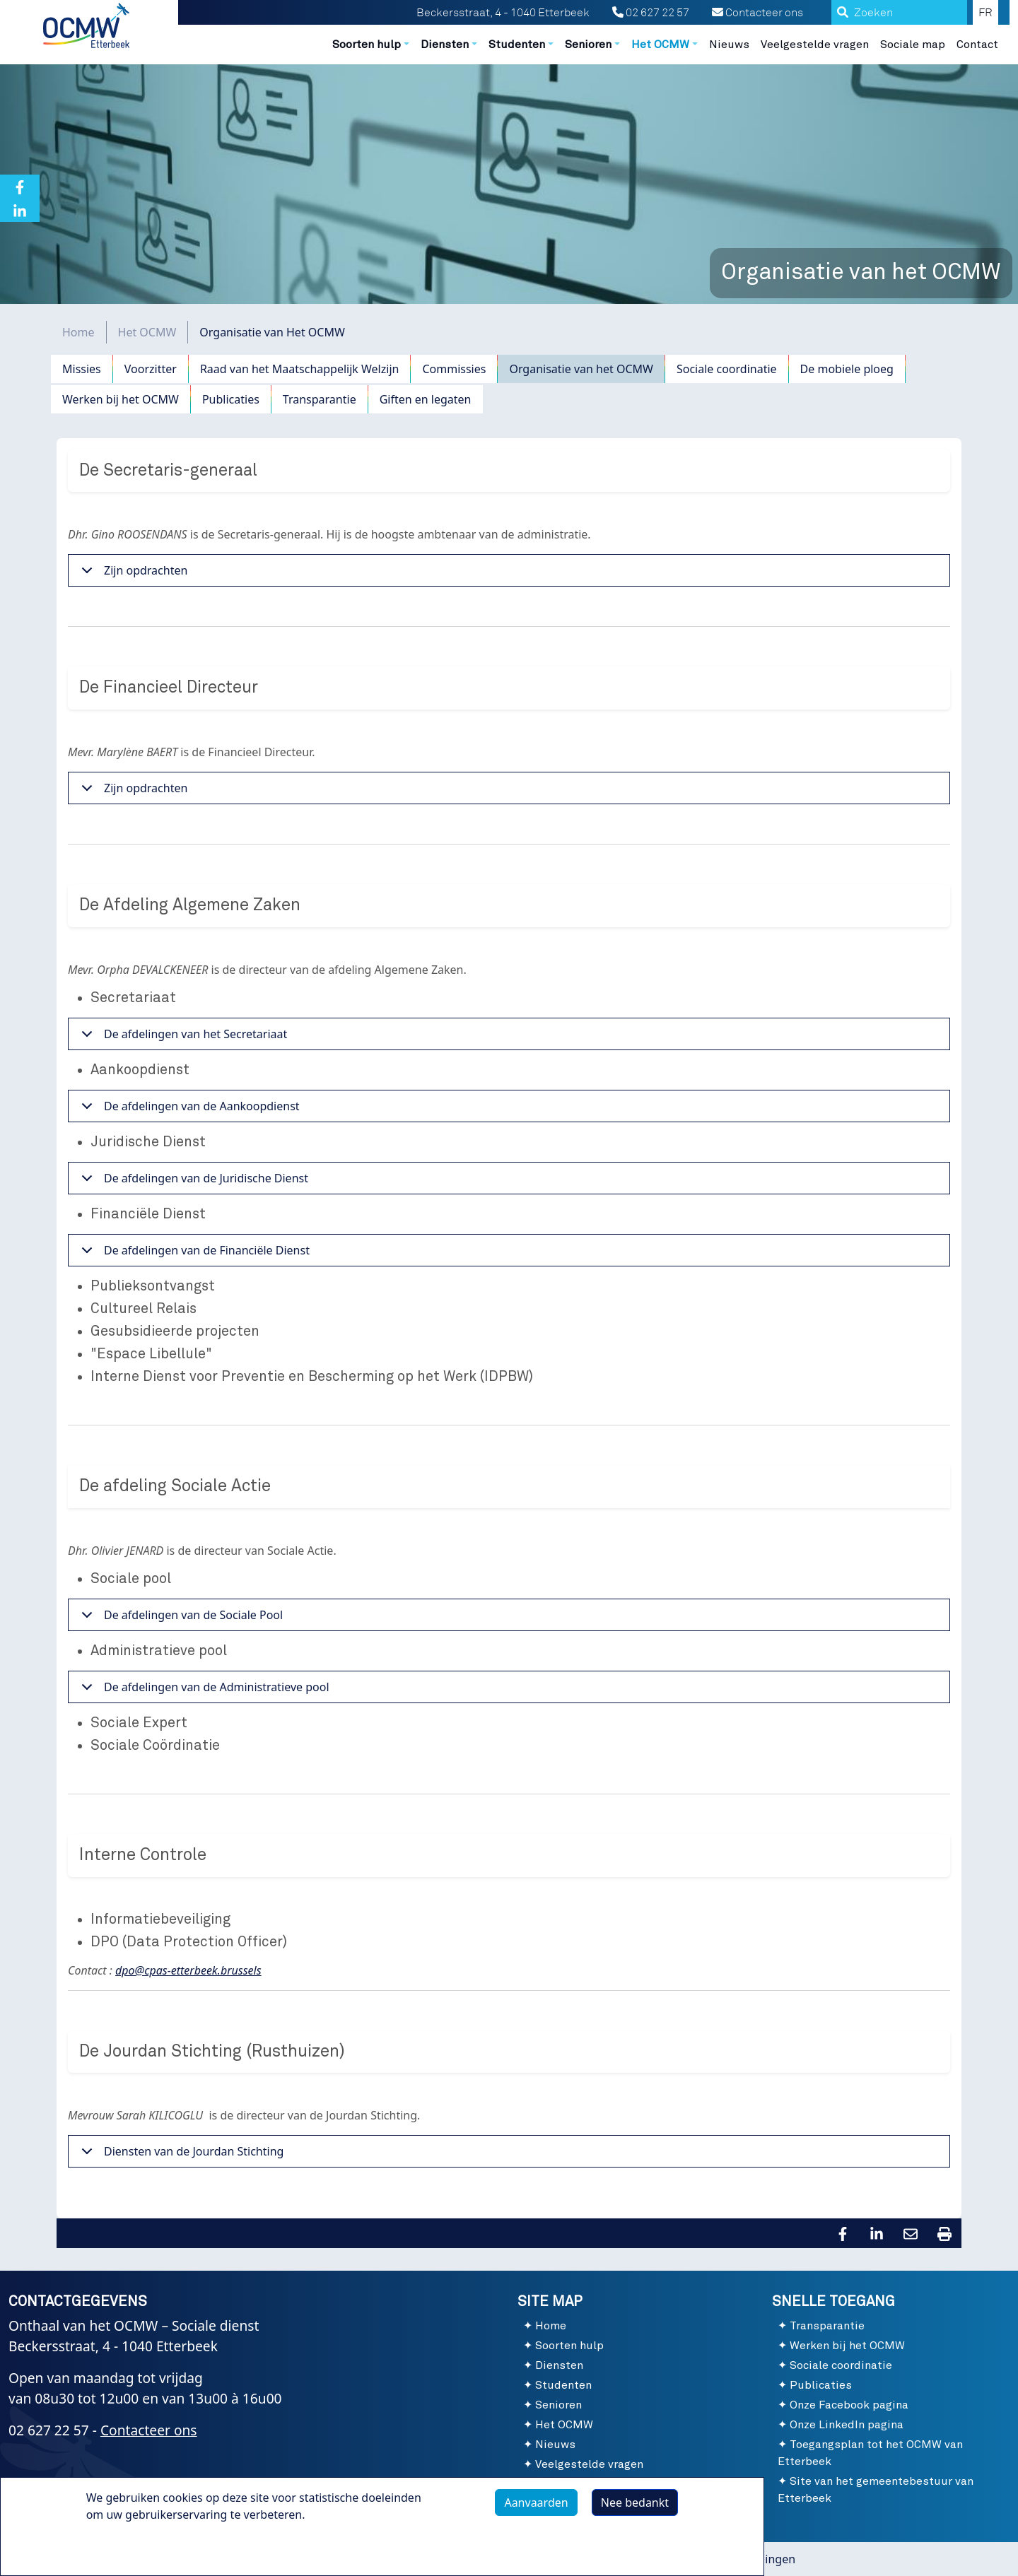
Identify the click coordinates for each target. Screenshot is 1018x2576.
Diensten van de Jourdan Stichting (179, 2155)
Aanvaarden (536, 2502)
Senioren (558, 2405)
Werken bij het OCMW (120, 399)
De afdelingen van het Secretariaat (181, 1037)
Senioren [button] (588, 44)
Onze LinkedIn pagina (846, 2424)
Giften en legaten (426, 399)
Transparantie (319, 399)
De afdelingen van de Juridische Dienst (192, 1182)
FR (985, 13)
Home (78, 332)
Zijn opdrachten (131, 574)
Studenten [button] (516, 44)
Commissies (454, 369)
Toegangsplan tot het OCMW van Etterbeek (870, 2453)
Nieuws (729, 44)
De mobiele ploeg (847, 369)
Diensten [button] (445, 44)
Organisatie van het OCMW (581, 369)
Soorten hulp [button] (366, 44)
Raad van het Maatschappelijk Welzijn (299, 369)
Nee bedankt (635, 2502)
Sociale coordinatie (727, 369)
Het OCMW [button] (660, 44)
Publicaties (230, 399)
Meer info (126, 2547)
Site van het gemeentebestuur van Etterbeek (875, 2490)
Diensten (559, 2365)
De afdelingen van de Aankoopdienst (188, 1110)
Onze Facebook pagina (849, 2405)
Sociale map (912, 44)
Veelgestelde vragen (815, 44)
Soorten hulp (569, 2345)
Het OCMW (147, 332)
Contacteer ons (757, 13)
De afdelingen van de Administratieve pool (202, 1690)
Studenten (563, 2385)
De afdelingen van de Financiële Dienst (193, 1254)
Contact (977, 44)
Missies (81, 369)
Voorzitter (150, 369)
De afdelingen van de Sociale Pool (179, 1618)
